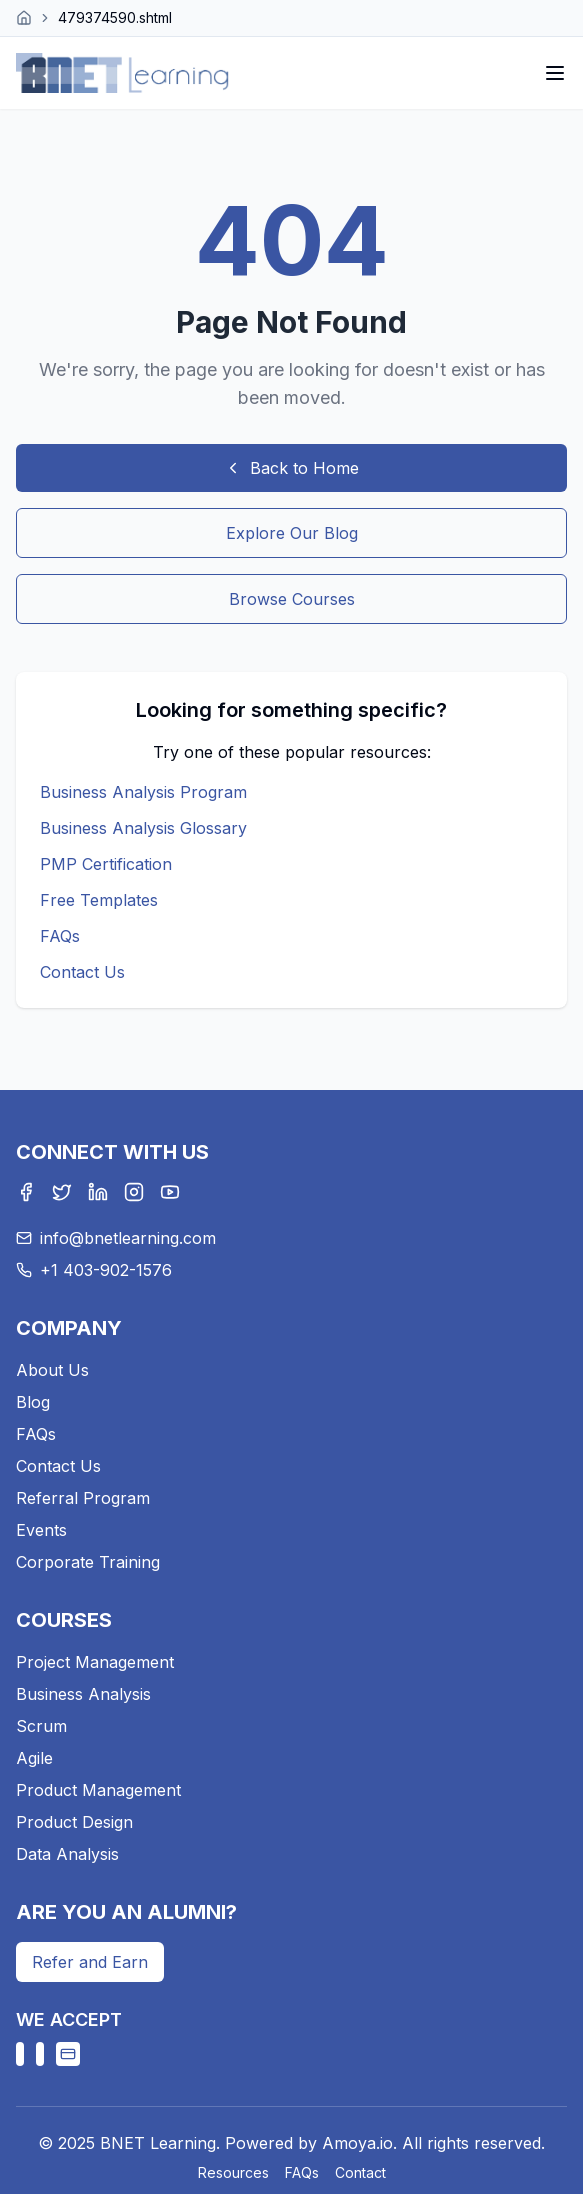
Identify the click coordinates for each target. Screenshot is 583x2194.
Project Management (95, 1662)
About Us (52, 1370)
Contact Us (82, 972)
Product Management (98, 1790)
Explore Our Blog (292, 533)
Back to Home (291, 468)
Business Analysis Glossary (143, 828)
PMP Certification (106, 864)
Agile (34, 1758)
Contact (360, 2172)
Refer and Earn (90, 1962)
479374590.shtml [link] (115, 17)
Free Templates (99, 900)
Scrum (41, 1726)
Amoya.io (357, 2143)
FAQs (60, 936)
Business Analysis (83, 1694)
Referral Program (83, 1498)
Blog (33, 1402)
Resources (233, 2172)
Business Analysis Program (143, 792)
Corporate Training (88, 1562)
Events (41, 1530)
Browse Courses (292, 599)
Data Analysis (67, 1854)
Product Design (74, 1822)
